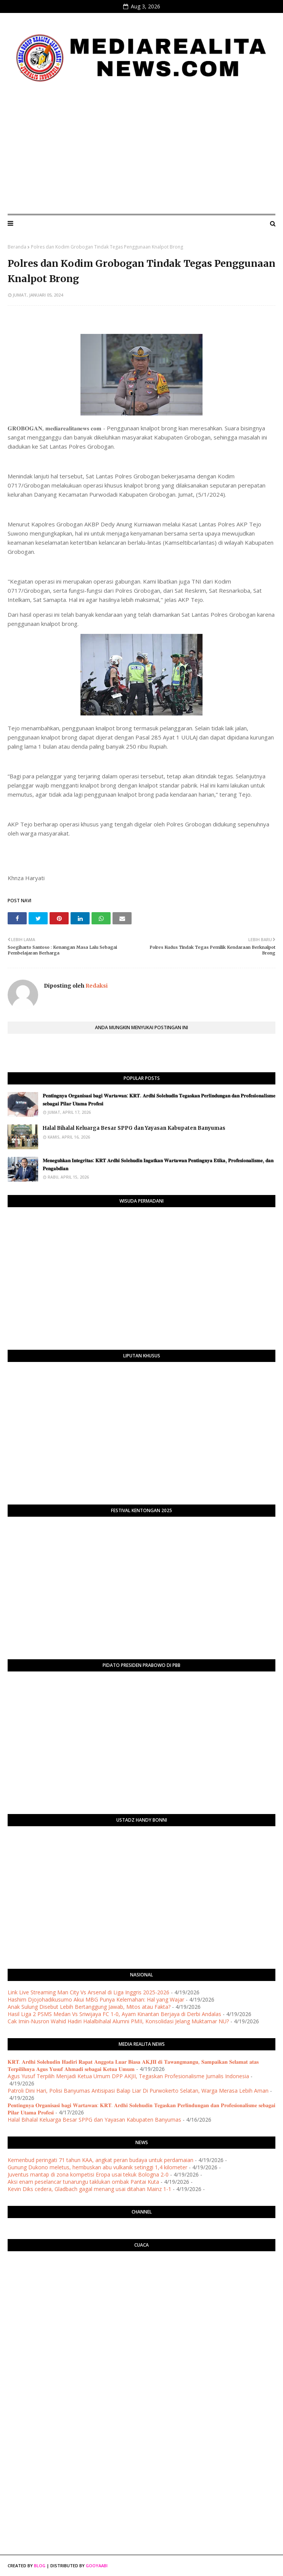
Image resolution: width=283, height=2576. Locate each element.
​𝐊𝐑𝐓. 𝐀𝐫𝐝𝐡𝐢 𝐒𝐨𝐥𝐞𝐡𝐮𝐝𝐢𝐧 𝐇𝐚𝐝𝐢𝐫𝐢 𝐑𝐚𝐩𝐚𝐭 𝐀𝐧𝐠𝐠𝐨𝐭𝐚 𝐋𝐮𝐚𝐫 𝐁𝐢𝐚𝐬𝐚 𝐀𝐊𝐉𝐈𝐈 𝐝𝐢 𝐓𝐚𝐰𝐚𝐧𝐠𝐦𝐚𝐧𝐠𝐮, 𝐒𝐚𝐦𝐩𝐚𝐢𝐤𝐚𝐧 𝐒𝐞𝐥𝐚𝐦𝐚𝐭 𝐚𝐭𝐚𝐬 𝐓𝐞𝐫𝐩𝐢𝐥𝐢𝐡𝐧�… (133, 2065)
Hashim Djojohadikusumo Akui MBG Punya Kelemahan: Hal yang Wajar (96, 1999)
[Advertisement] (141, 151)
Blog (39, 2565)
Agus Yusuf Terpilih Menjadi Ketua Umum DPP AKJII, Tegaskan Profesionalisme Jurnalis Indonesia (128, 2076)
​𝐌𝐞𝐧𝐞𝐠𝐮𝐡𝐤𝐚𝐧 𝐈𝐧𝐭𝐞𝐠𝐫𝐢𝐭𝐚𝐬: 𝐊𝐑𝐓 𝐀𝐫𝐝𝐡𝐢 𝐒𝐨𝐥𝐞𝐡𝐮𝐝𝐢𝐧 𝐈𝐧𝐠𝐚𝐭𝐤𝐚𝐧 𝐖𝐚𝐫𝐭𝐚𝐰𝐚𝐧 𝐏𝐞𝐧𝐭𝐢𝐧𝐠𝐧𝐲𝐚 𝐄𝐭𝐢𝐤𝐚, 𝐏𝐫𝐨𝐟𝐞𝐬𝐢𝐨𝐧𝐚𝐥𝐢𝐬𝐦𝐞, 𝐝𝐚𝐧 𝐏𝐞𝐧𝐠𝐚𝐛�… (158, 1164)
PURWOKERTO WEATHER (141, 2287)
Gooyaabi (97, 2565)
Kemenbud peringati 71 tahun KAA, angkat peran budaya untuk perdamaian (100, 2160)
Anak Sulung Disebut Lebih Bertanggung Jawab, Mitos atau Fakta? (89, 2006)
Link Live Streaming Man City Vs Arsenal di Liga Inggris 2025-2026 (88, 1992)
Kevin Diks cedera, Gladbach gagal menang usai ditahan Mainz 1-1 (89, 2189)
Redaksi (96, 985)
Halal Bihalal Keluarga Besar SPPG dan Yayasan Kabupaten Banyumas (134, 1128)
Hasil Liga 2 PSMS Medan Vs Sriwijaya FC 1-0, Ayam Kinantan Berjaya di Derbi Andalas (114, 2014)
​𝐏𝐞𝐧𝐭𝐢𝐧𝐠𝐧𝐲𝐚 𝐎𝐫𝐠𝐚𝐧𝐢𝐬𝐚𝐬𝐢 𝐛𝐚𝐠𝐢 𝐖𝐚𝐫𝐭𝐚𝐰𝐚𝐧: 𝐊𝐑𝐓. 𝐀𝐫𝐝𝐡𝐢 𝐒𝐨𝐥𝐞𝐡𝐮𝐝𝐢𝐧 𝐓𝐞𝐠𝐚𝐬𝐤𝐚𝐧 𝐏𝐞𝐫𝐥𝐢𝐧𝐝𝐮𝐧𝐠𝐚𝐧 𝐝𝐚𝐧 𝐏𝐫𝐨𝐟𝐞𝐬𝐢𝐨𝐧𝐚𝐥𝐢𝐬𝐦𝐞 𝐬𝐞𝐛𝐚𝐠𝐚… (159, 1099)
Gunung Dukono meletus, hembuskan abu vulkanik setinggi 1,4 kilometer (97, 2167)
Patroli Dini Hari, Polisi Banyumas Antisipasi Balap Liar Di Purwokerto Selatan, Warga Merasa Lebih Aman (138, 2090)
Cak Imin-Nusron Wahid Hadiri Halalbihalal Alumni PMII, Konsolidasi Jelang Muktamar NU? (118, 2021)
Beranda (17, 247)
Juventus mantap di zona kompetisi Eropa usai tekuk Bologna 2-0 (88, 2174)
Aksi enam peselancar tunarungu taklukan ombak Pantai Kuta (83, 2181)
